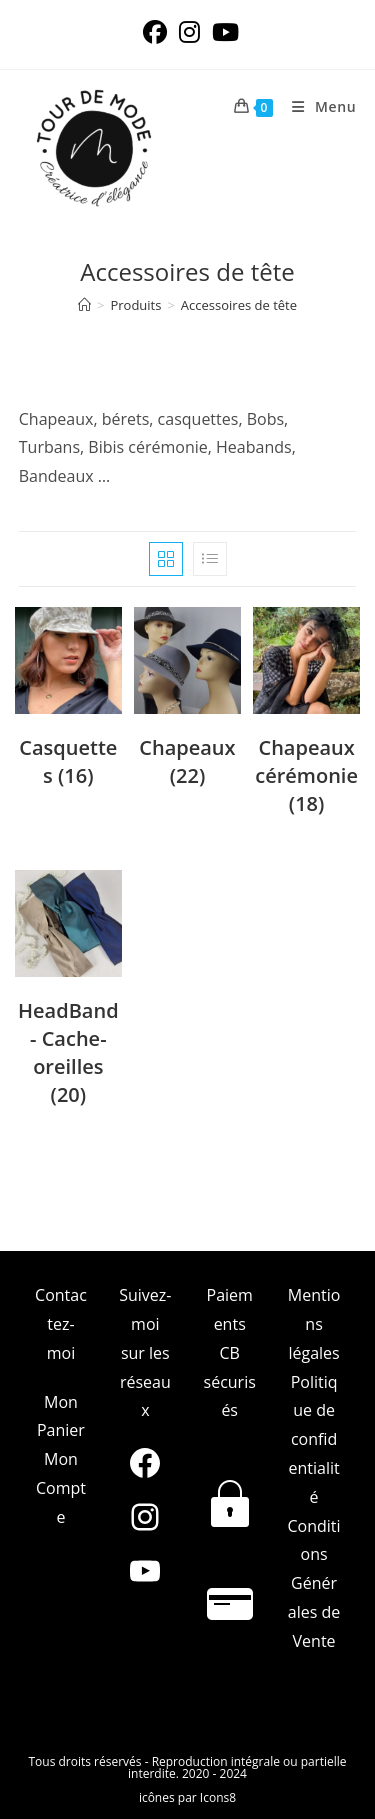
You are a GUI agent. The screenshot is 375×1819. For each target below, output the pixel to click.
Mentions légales (314, 1324)
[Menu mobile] (316, 106)
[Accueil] (84, 305)
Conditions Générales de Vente (314, 1583)
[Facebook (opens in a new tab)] (155, 32)
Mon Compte (61, 1488)
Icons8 (218, 1797)
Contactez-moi (61, 1324)
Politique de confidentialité (313, 1439)
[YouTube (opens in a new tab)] (222, 32)
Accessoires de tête (239, 305)
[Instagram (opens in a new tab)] (189, 32)
